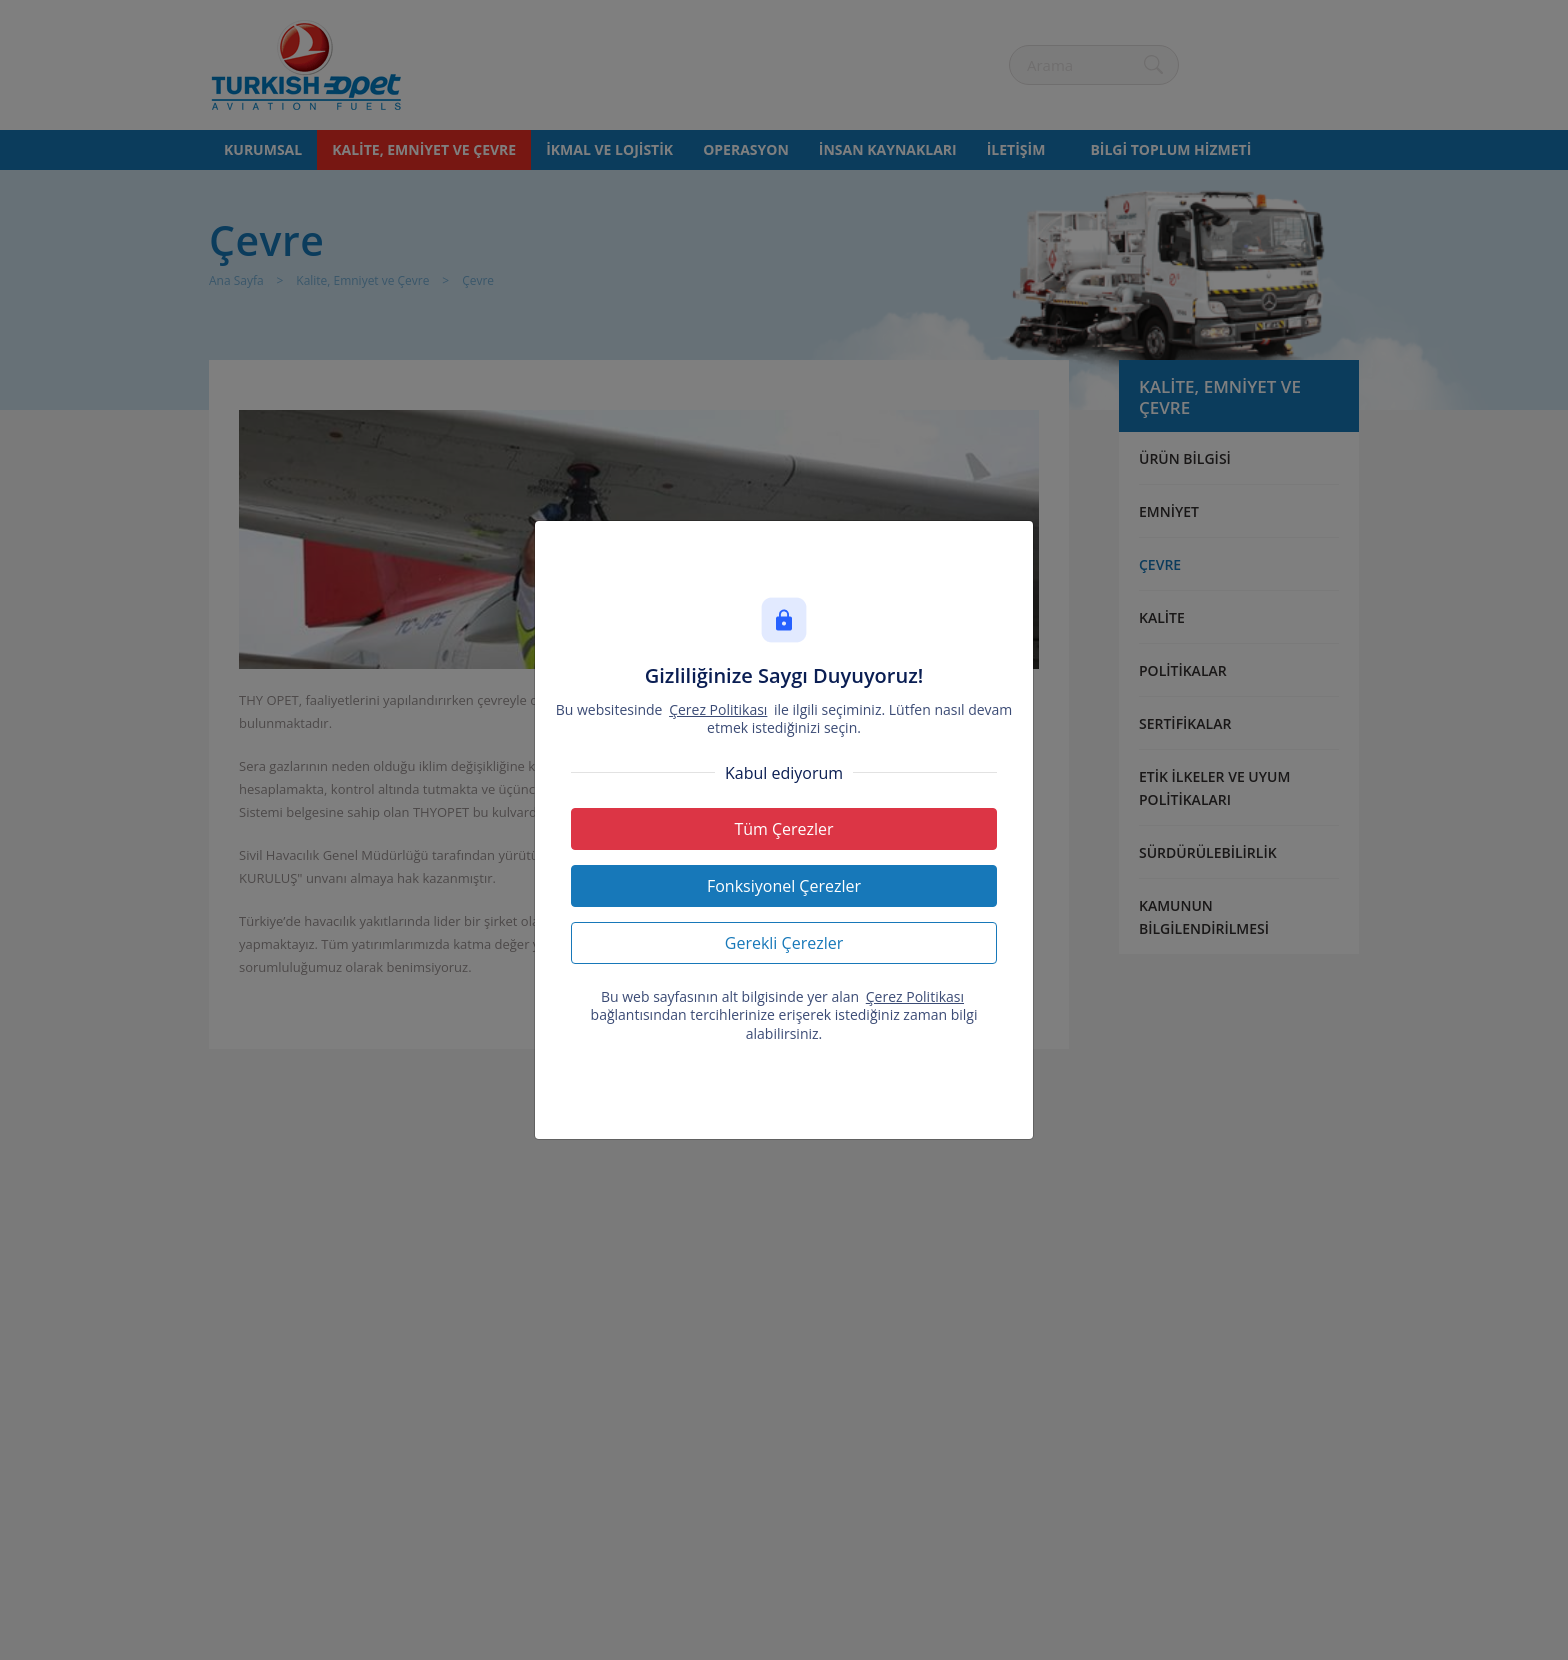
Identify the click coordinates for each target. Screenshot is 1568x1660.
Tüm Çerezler (783, 829)
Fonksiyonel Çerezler (784, 886)
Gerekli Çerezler (784, 943)
